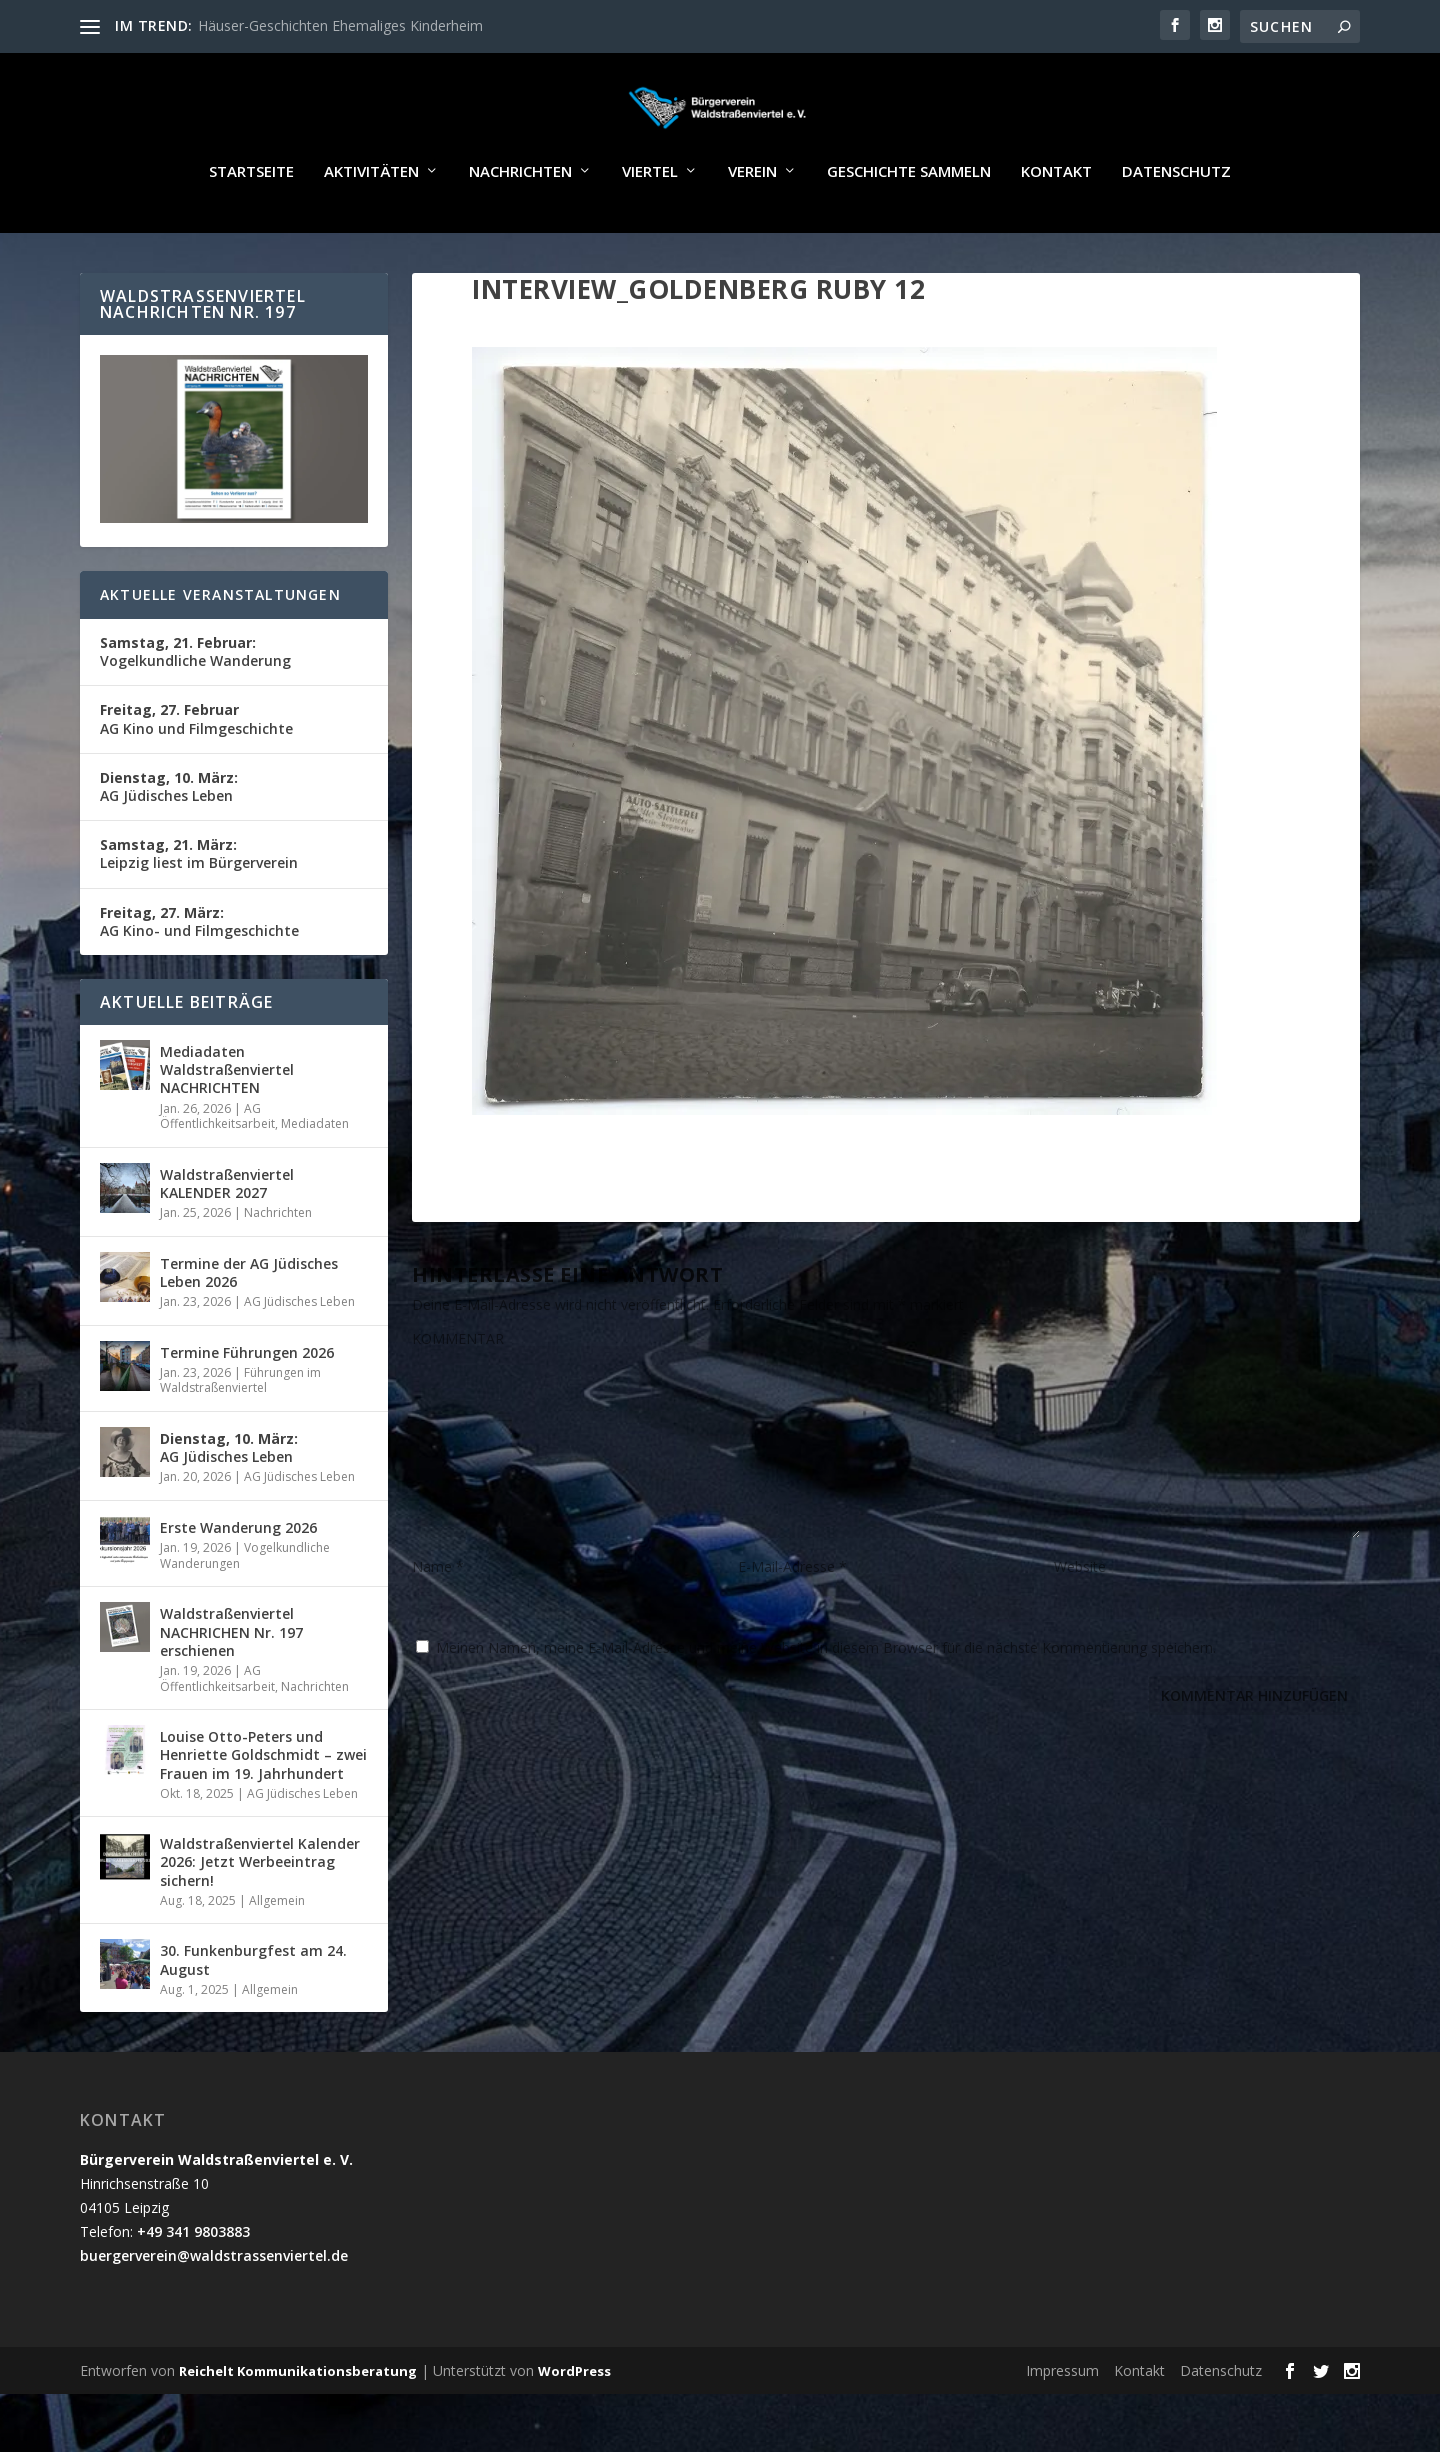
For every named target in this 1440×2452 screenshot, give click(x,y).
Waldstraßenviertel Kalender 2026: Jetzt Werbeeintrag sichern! (260, 1919)
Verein (752, 230)
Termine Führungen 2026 (247, 1410)
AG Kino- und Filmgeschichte (199, 979)
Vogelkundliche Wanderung (195, 709)
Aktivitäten (371, 230)
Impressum (1062, 2428)
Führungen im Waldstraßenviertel (240, 1438)
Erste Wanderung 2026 (238, 1585)
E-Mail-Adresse (792, 1624)
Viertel (650, 230)
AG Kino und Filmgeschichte (196, 776)
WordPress (574, 2429)
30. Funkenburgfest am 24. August (253, 2017)
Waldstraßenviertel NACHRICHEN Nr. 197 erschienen (231, 1689)
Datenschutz (1176, 230)
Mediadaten (315, 1181)
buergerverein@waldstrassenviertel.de (214, 2313)
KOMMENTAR (458, 1396)
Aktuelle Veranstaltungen (220, 652)
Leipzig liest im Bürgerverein (199, 911)
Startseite (251, 230)
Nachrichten (520, 230)
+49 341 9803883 (193, 2289)
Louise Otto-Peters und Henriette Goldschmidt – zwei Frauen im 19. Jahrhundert (263, 1812)
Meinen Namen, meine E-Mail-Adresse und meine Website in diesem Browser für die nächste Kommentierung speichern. (826, 1705)
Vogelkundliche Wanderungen (245, 1613)
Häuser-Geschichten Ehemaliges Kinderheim (340, 25)
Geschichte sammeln (909, 230)
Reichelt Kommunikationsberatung (298, 2429)
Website (1080, 1624)
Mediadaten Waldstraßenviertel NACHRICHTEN (227, 1127)
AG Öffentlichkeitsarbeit (217, 1174)
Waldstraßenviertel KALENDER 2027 (227, 1241)
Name (438, 1624)
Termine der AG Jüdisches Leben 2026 (249, 1330)
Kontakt (1056, 230)
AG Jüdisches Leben (169, 844)
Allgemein (277, 1958)
